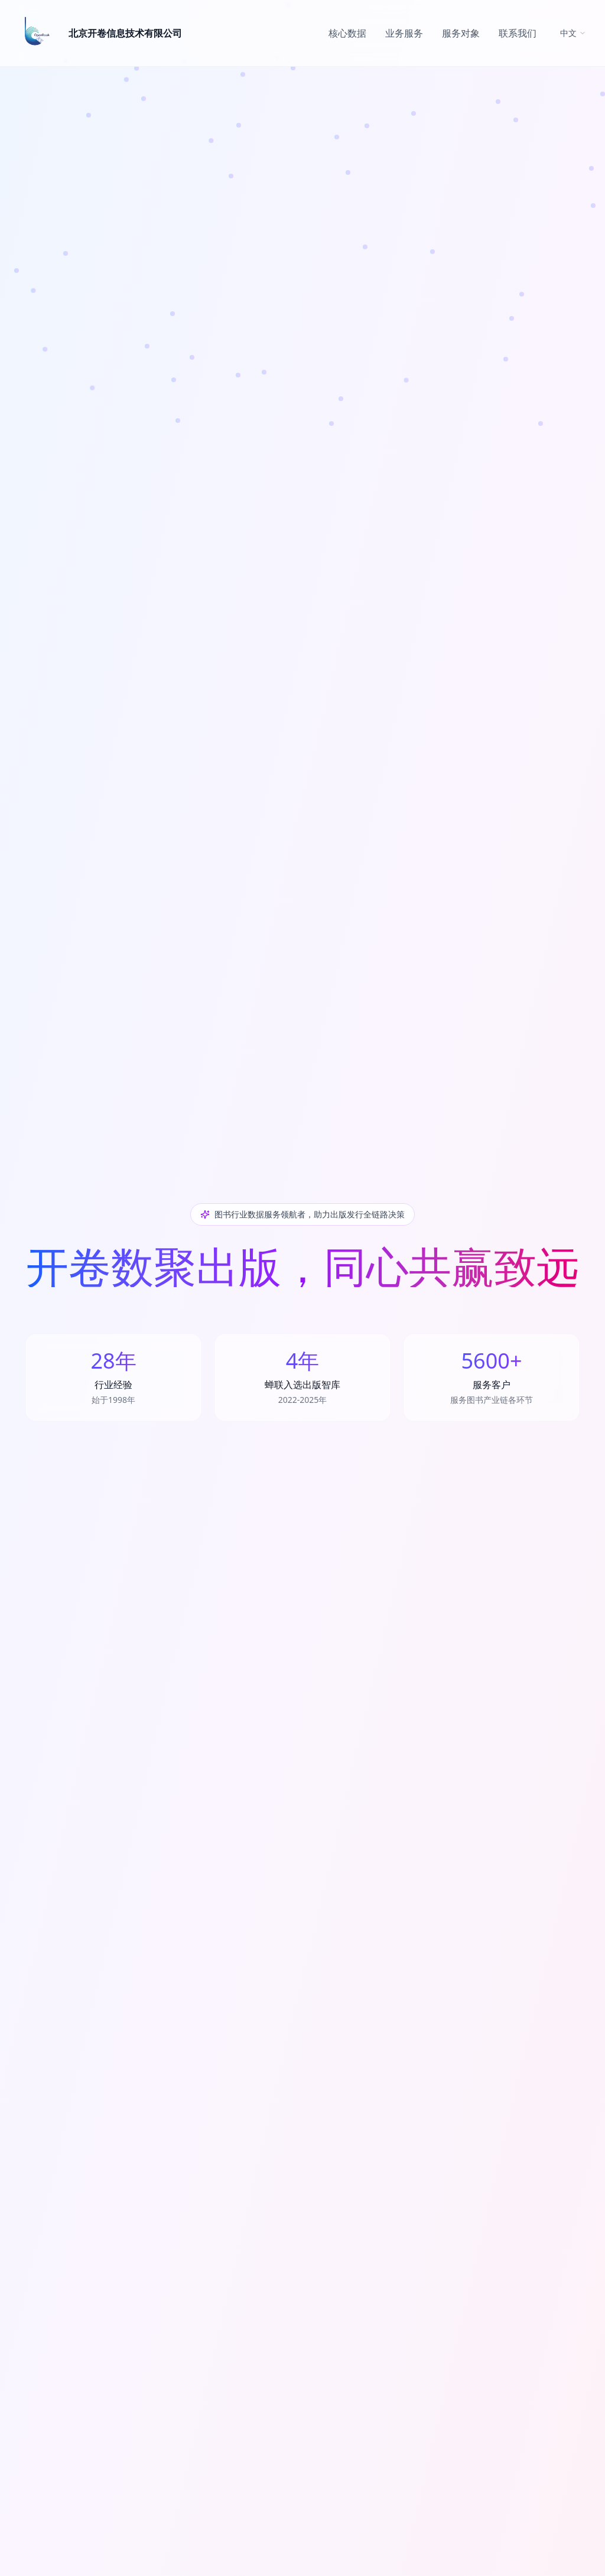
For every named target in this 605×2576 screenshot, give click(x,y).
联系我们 (517, 33)
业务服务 (404, 33)
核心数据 (347, 33)
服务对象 (461, 33)
